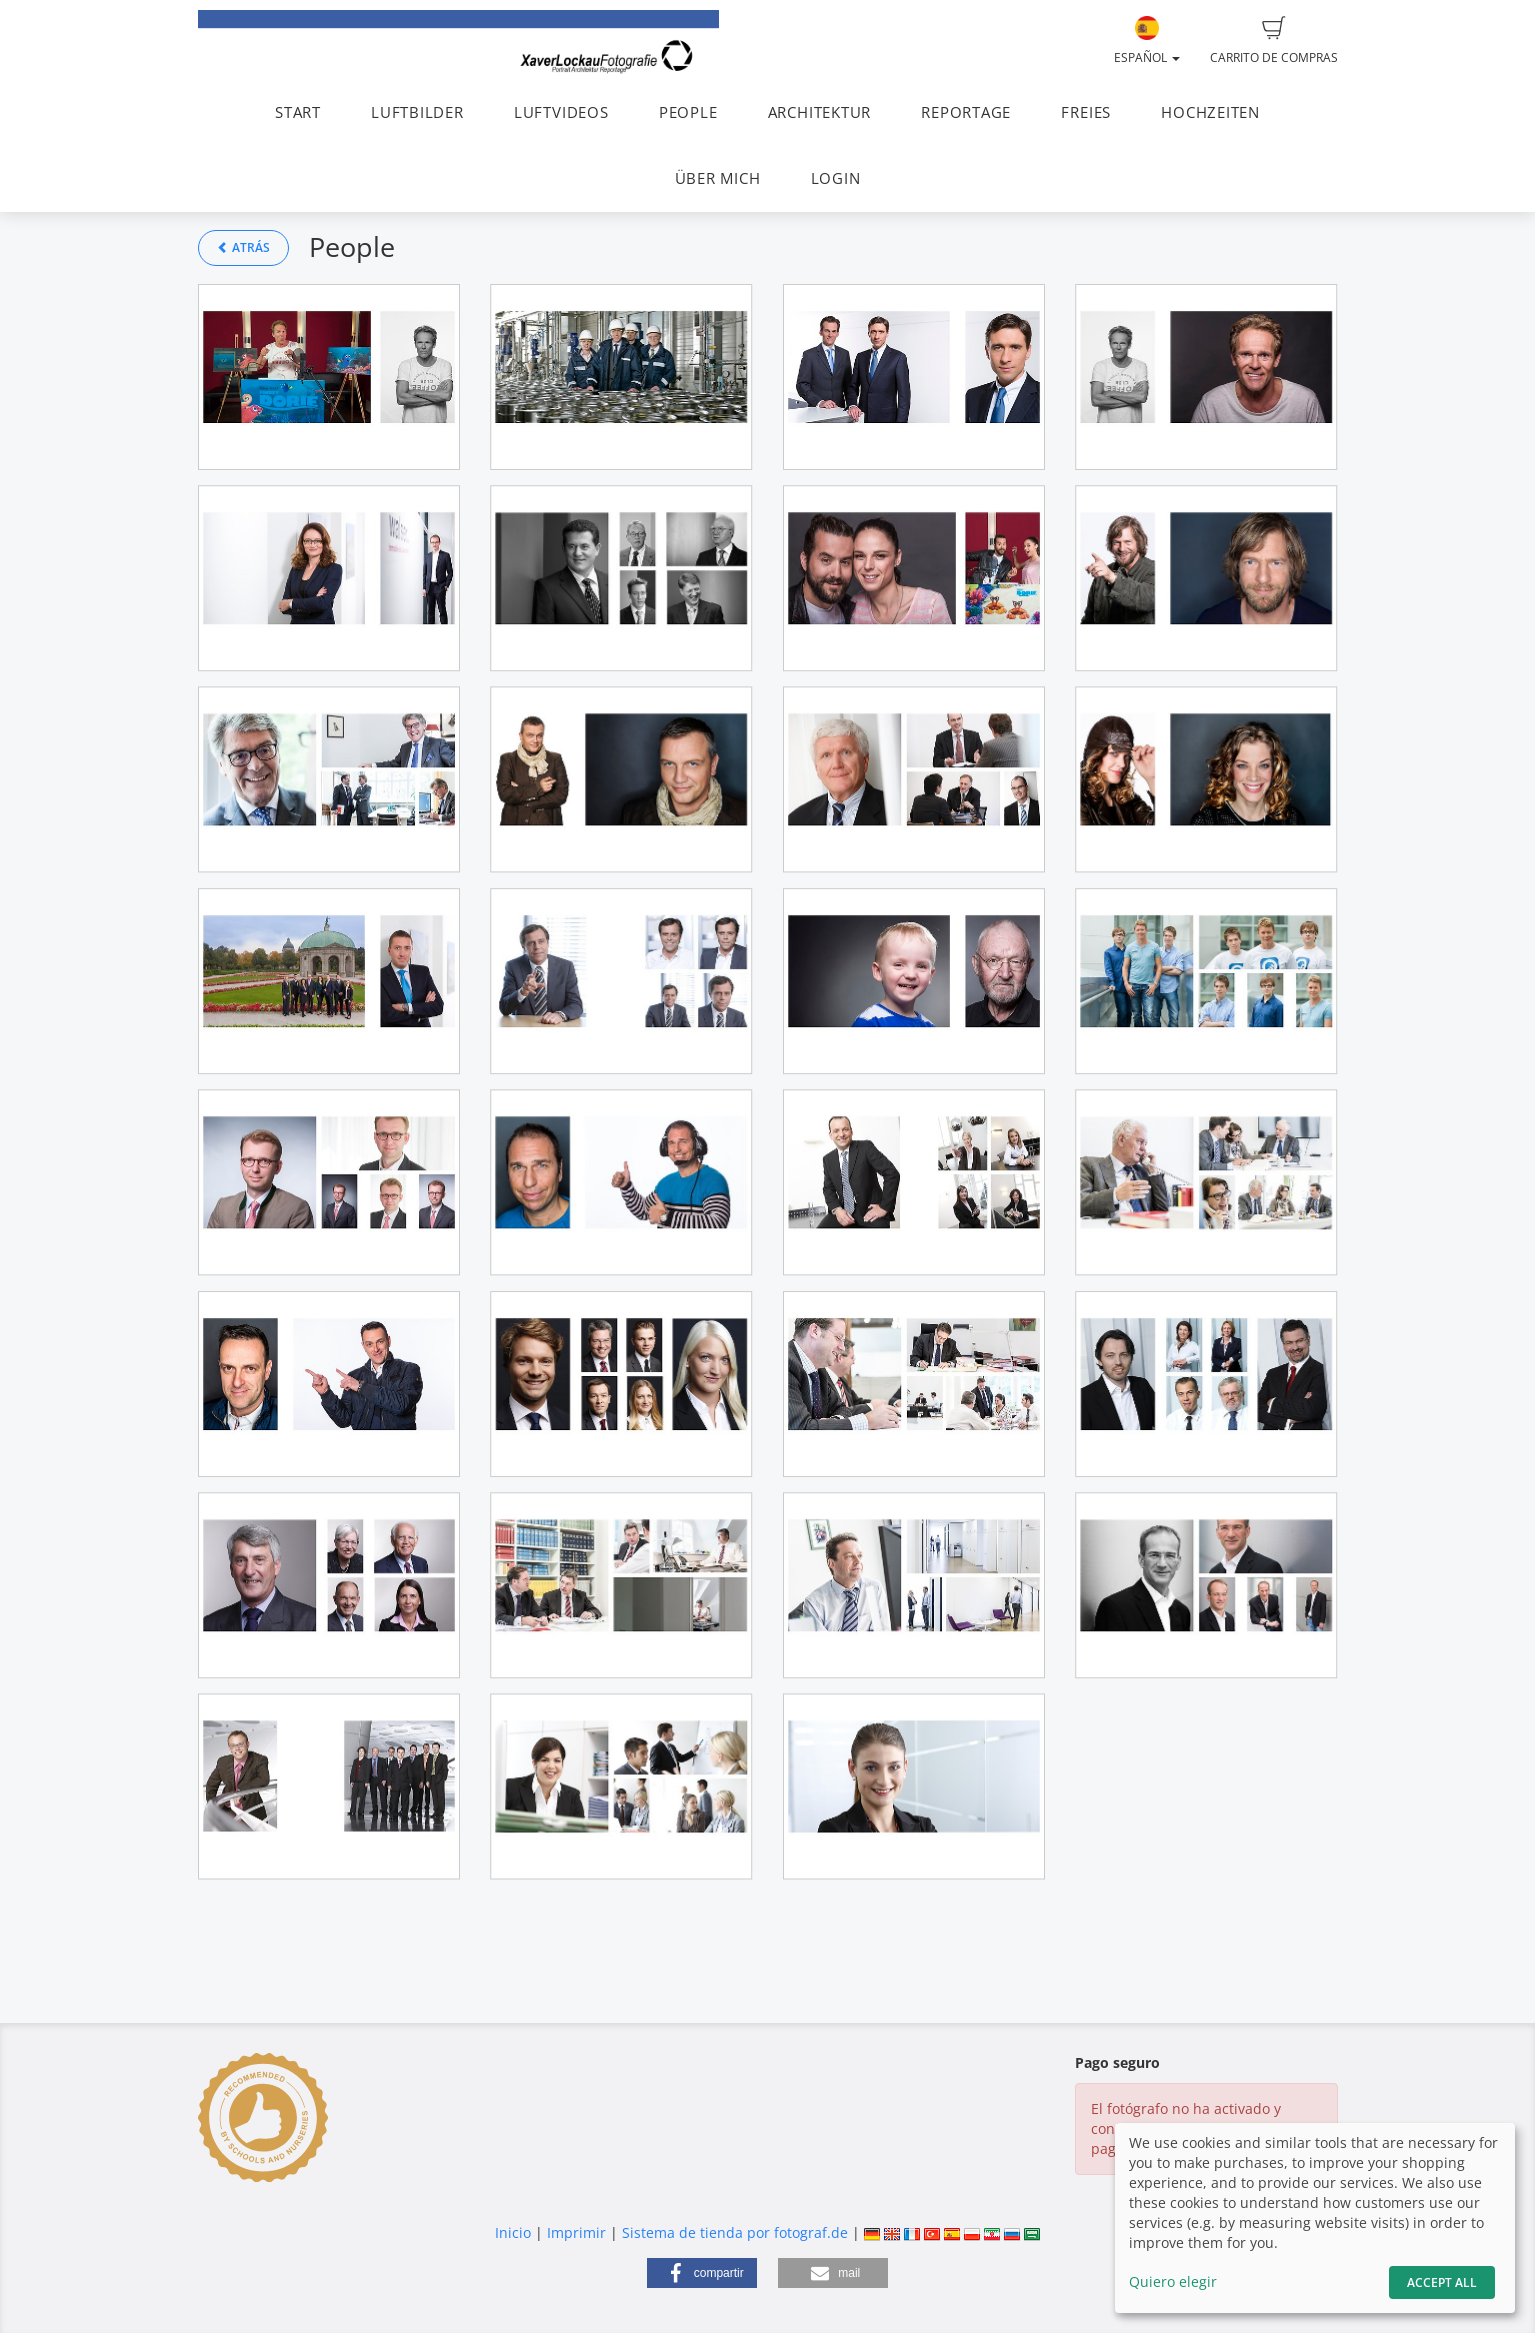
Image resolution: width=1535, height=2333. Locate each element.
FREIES (1086, 112)
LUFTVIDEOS (561, 112)
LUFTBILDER (417, 112)
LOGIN (836, 178)
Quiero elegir (1173, 2281)
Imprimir (576, 2232)
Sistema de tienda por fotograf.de (735, 2232)
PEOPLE (688, 112)
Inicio (513, 2232)
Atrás (243, 247)
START (298, 112)
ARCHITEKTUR (819, 112)
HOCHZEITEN (1210, 112)
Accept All (1442, 2282)
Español (1147, 41)
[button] (702, 2273)
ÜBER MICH (718, 178)
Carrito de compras (1274, 41)
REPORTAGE (966, 112)
